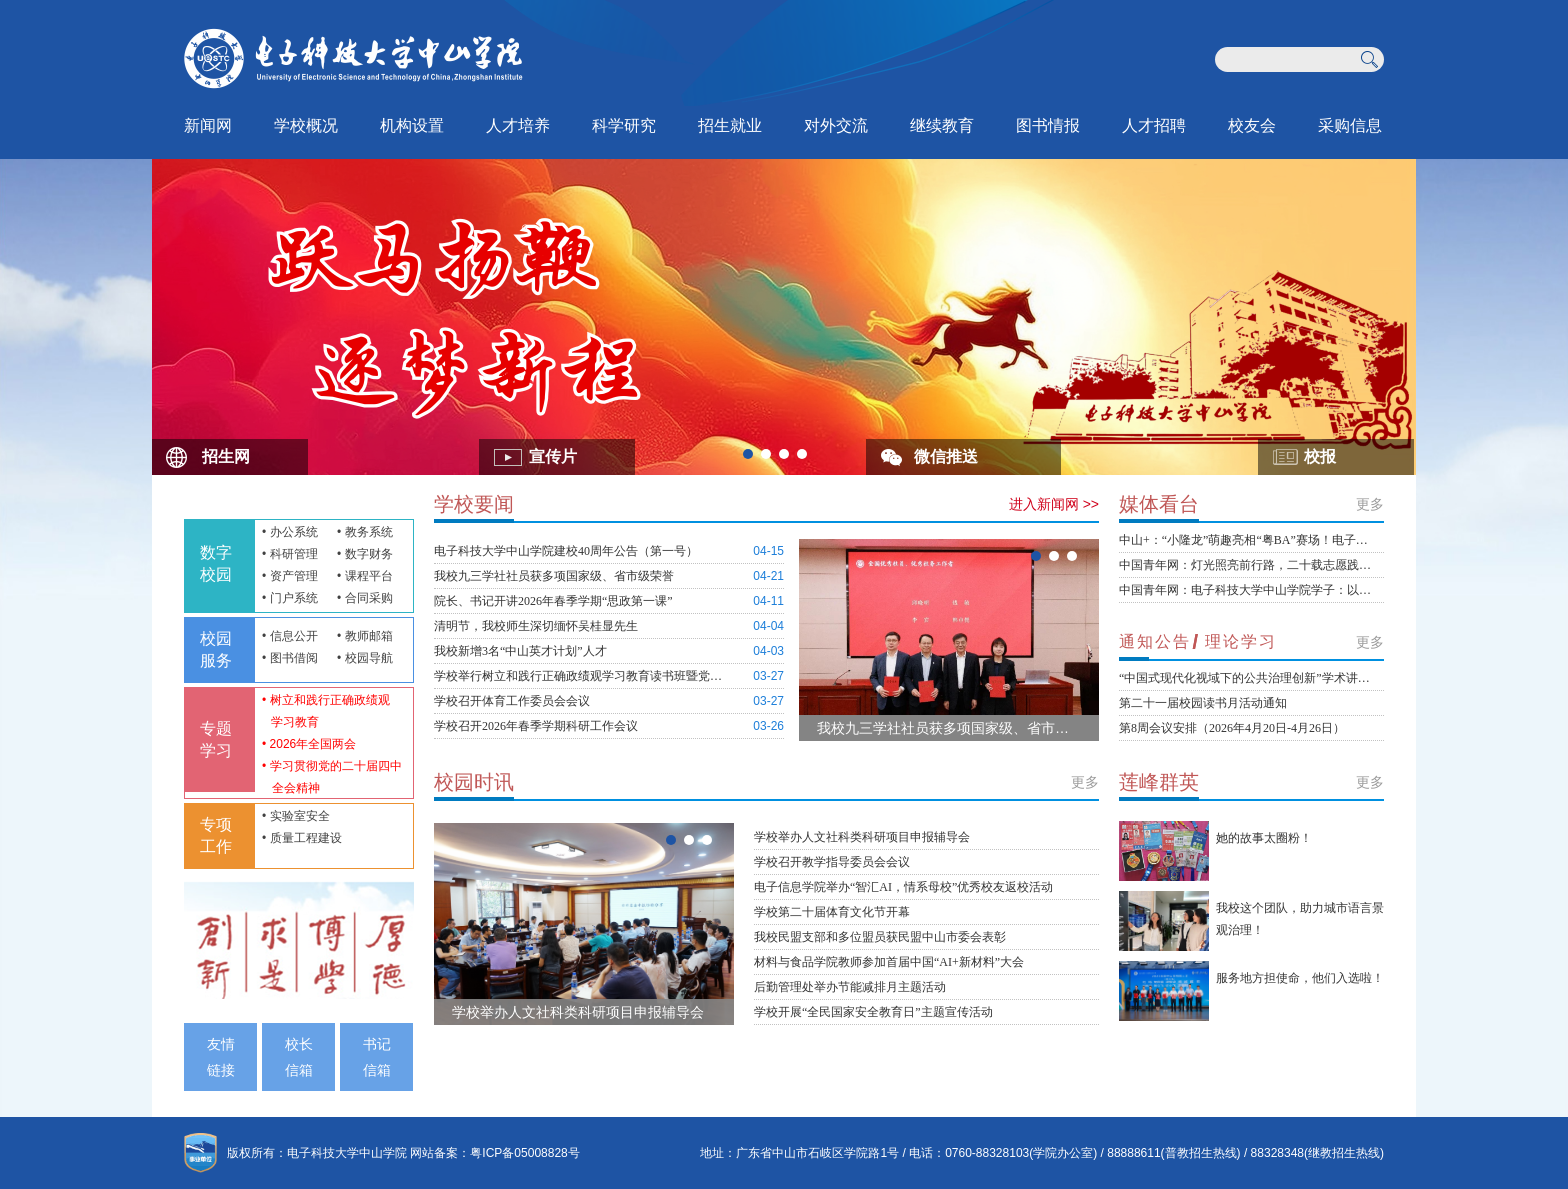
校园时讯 (474, 782)
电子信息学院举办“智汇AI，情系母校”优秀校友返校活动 (903, 887)
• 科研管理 (290, 554)
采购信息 (1350, 125)
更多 (1085, 782)
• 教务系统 (365, 532)
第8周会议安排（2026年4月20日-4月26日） (1232, 728)
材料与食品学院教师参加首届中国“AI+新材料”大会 (889, 962)
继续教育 (942, 125)
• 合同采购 (365, 598)
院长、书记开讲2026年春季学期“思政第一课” (553, 601)
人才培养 (518, 125)
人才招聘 (1154, 125)
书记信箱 (377, 1057)
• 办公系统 (290, 532)
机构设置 (412, 125)
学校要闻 (474, 504)
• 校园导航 (365, 658)
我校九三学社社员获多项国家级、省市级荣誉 (554, 576)
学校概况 (306, 125)
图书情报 (1048, 125)
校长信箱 (299, 1057)
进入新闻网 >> (1054, 504)
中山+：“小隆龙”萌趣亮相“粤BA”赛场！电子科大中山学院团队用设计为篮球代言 (1246, 540)
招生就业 (730, 125)
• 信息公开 (290, 636)
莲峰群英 (1159, 782)
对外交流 (836, 125)
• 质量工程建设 (302, 838)
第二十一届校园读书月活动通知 (1203, 703)
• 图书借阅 (290, 658)
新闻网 (208, 125)
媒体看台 (1159, 504)
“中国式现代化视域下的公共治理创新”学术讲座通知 (1246, 678)
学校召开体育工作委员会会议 (512, 701)
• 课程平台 (365, 576)
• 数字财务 (365, 554)
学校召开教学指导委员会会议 (832, 862)
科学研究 (624, 125)
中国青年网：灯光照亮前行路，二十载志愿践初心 (1246, 565)
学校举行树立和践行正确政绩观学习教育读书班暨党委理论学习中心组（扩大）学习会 (579, 676)
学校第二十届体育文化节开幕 (832, 912)
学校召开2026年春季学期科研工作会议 (536, 726)
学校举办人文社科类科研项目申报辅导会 (578, 1012)
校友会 (1252, 125)
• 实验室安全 (296, 816)
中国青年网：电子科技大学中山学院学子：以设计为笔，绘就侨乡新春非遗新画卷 (1246, 590)
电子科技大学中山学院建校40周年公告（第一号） (566, 551)
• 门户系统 (290, 598)
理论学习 (1241, 641)
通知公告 (1155, 641)
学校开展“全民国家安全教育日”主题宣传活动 (873, 1012)
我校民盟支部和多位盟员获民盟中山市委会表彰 (880, 937)
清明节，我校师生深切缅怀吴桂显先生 (536, 626)
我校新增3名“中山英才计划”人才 (520, 651)
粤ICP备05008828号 (524, 1153)
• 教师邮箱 (365, 636)
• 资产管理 (290, 576)
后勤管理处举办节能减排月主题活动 (850, 987)
